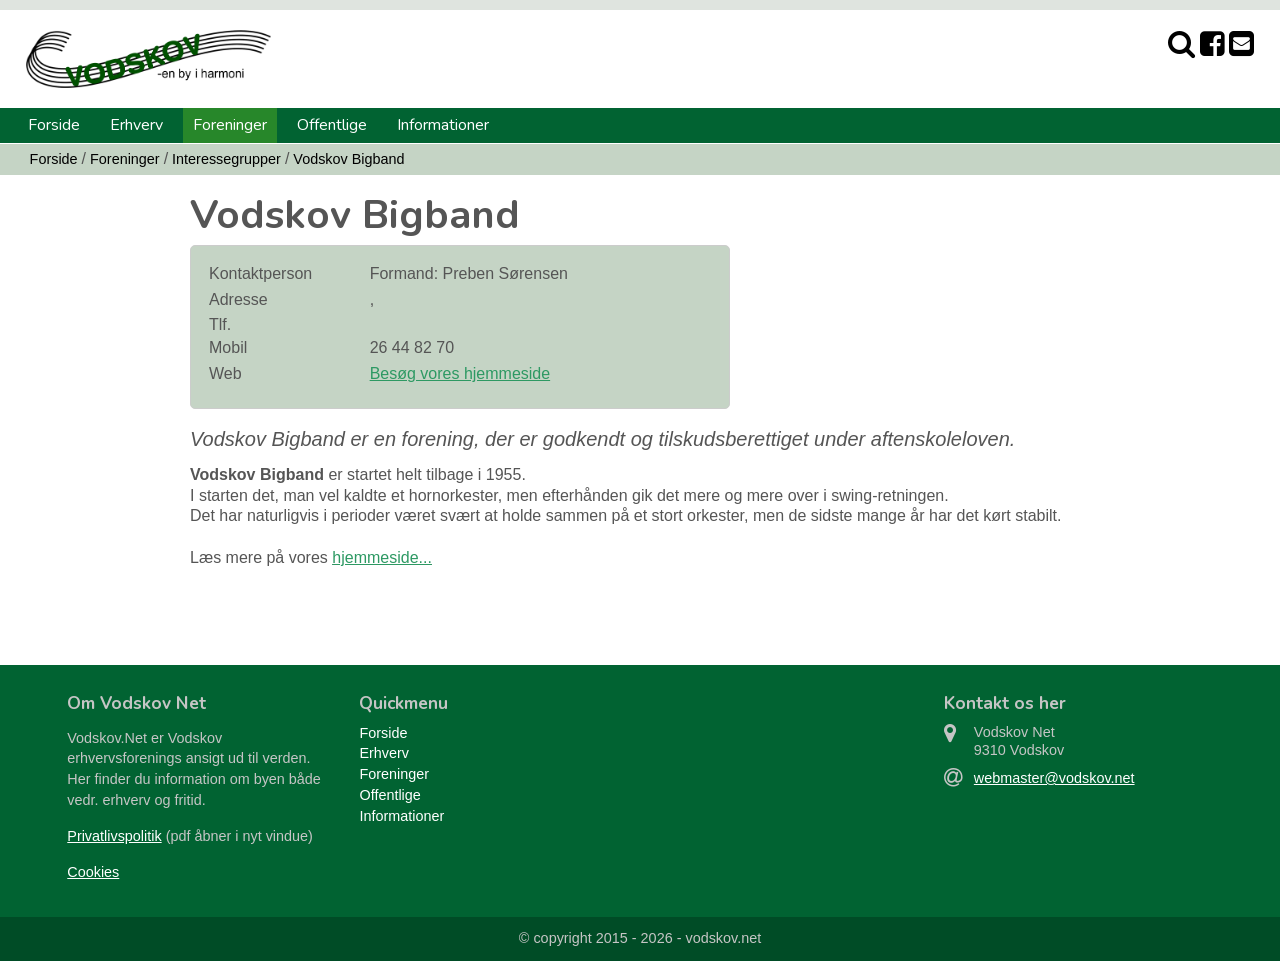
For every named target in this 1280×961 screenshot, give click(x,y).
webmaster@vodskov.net (1054, 778)
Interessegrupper (226, 159)
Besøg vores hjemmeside (460, 373)
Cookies (93, 872)
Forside (54, 125)
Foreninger (230, 125)
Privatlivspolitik (114, 836)
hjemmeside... (382, 557)
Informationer (443, 125)
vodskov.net (723, 938)
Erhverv (136, 125)
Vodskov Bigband (348, 159)
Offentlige (332, 125)
